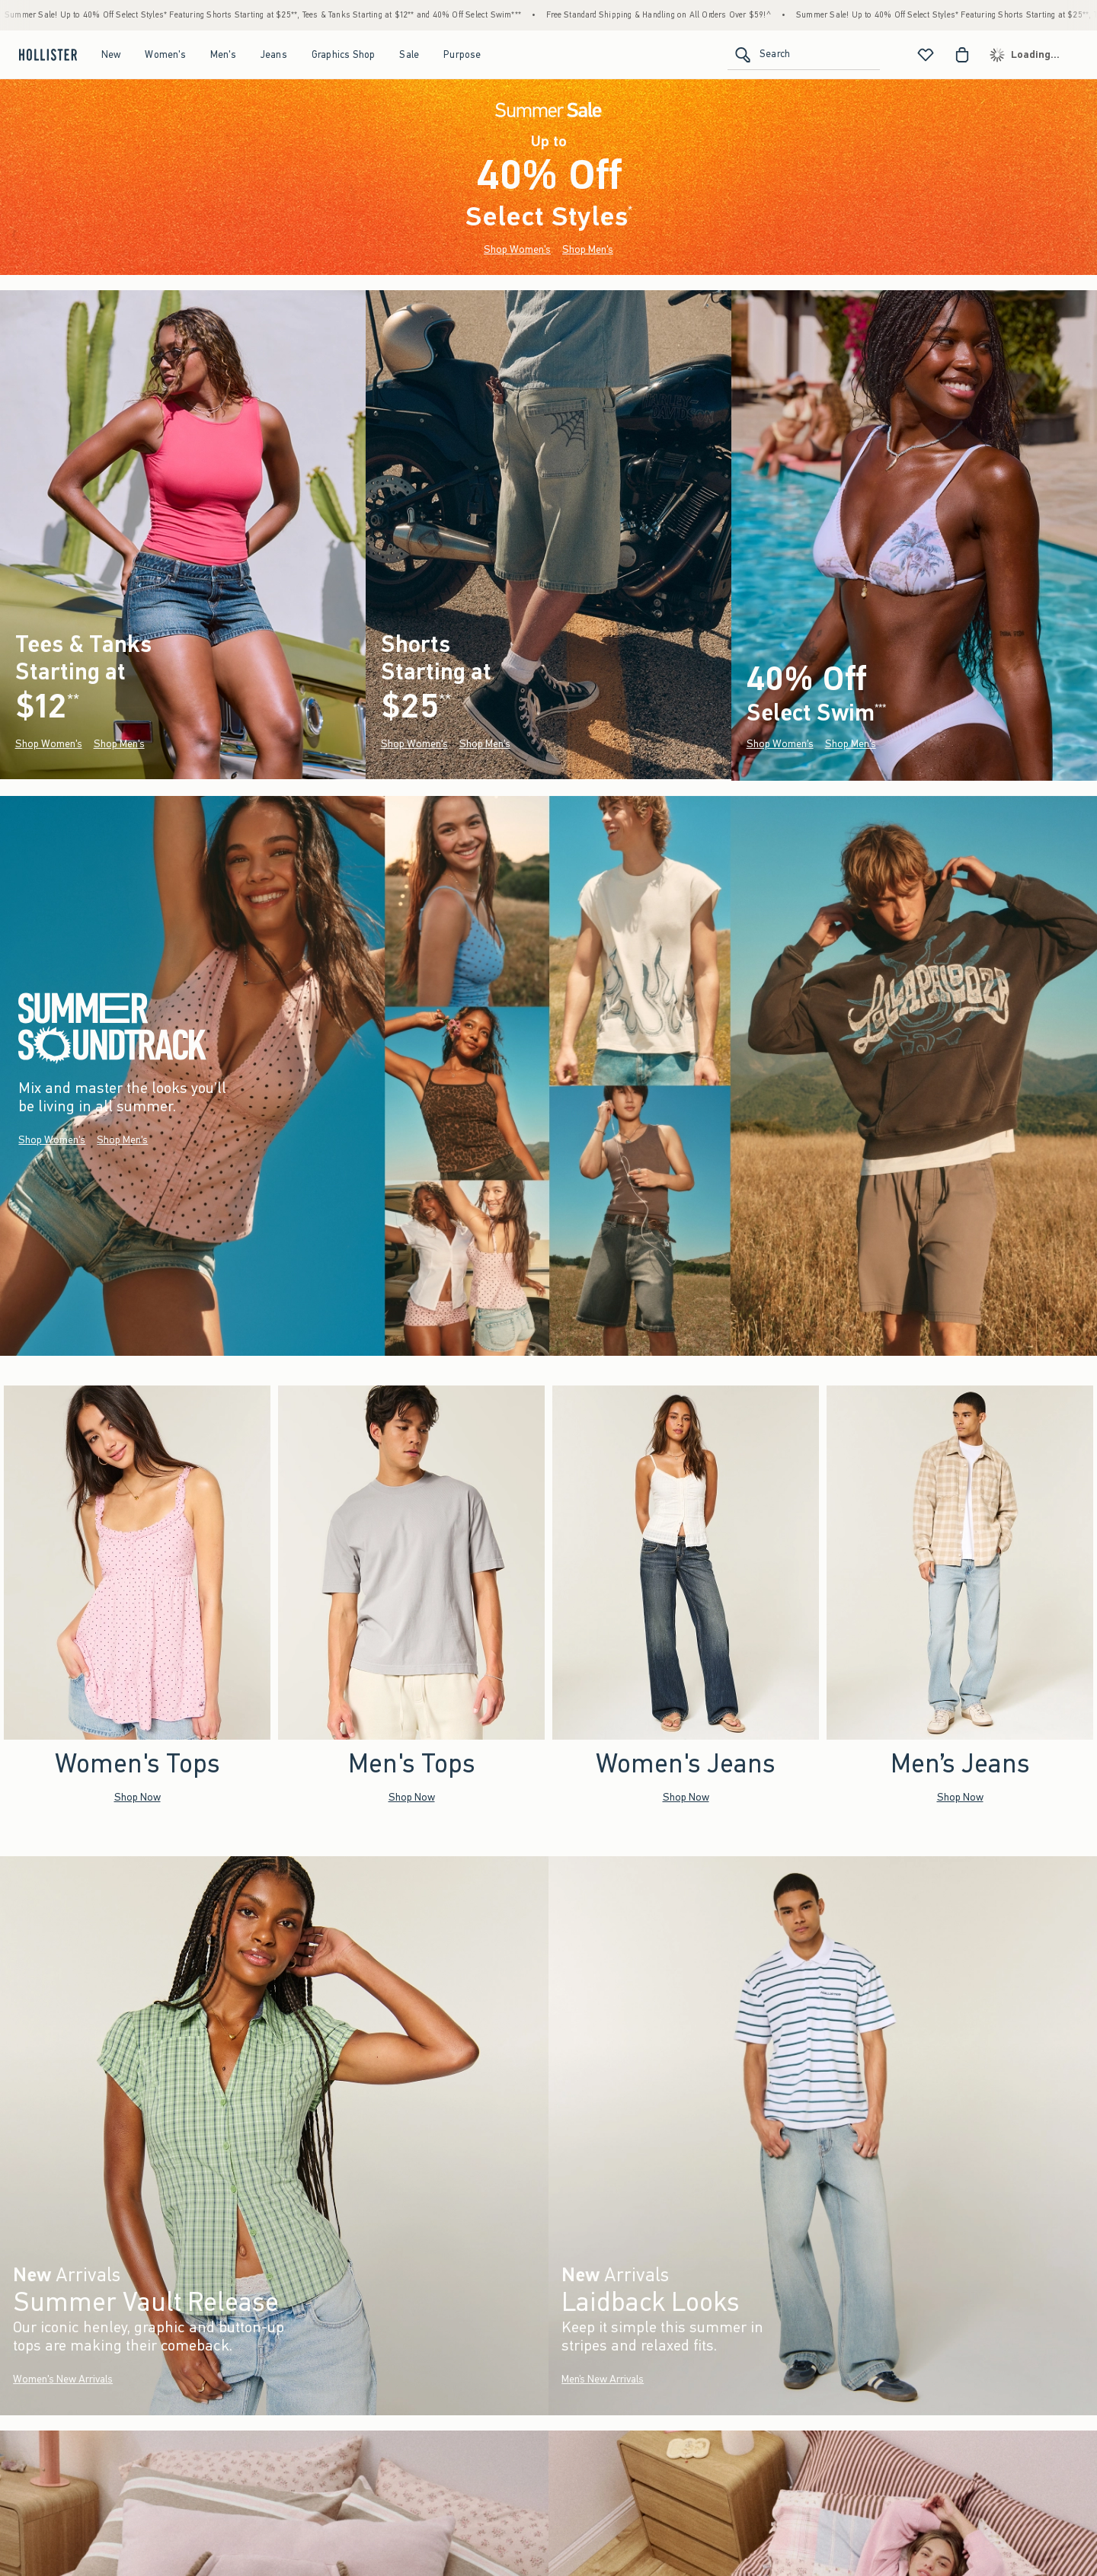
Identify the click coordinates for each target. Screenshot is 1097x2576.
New (111, 54)
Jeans (274, 54)
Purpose (462, 54)
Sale (409, 54)
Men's (223, 54)
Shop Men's (587, 249)
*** (880, 708)
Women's (165, 54)
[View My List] (925, 54)
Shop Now (137, 1796)
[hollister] (46, 54)
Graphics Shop (344, 54)
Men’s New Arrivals (602, 2379)
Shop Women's (517, 249)
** (73, 700)
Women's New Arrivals (63, 2379)
